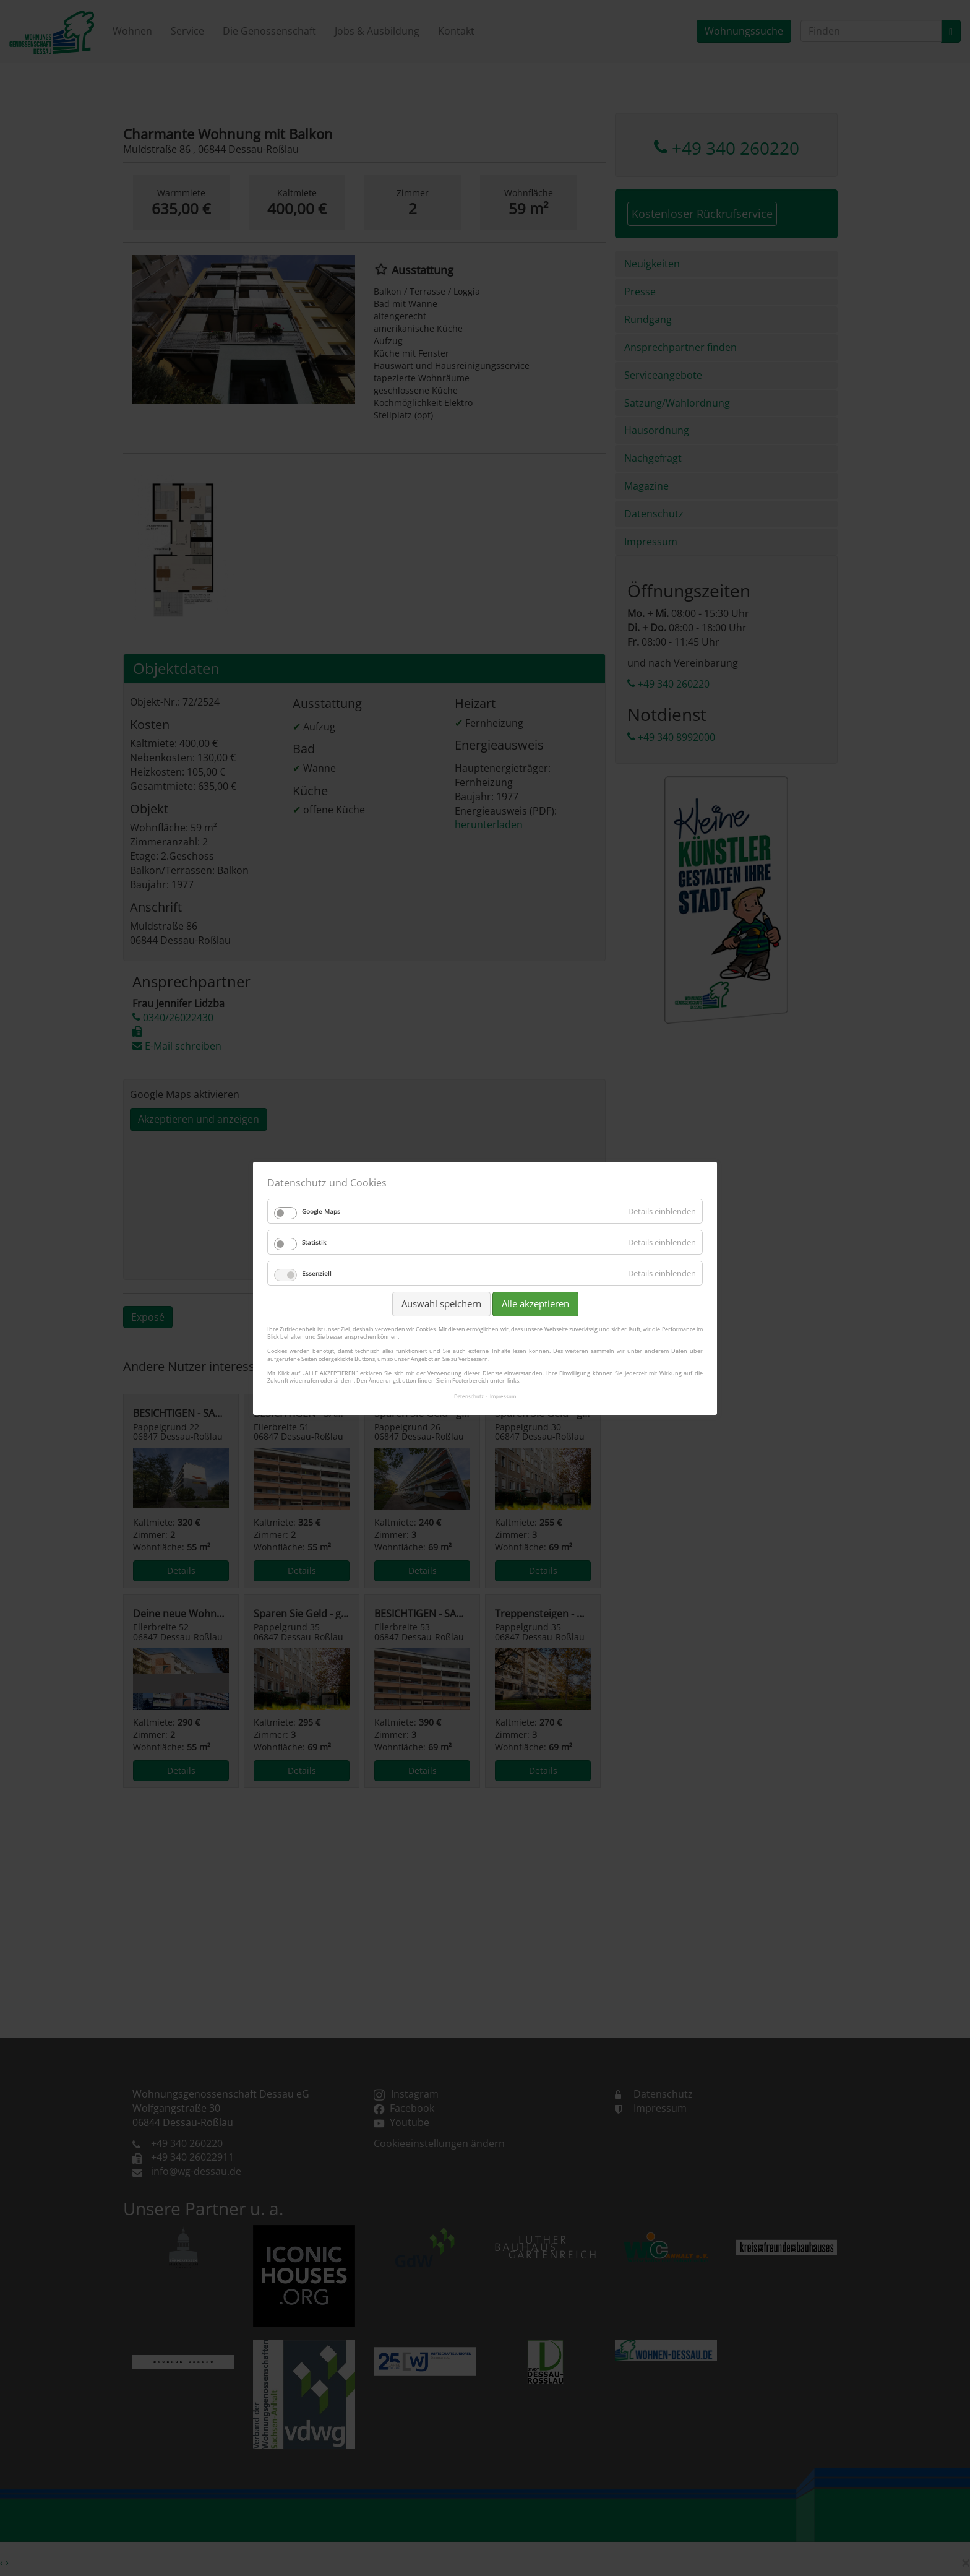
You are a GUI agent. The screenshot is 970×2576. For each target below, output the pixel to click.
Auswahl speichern (441, 1303)
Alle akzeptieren (535, 1303)
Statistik (314, 1242)
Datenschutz (469, 1396)
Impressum (503, 1396)
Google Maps (321, 1211)
